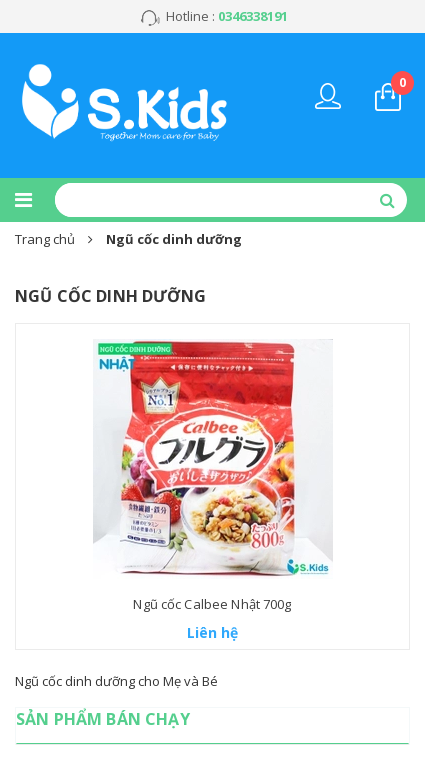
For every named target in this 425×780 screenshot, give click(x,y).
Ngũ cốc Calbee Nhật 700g (212, 604)
